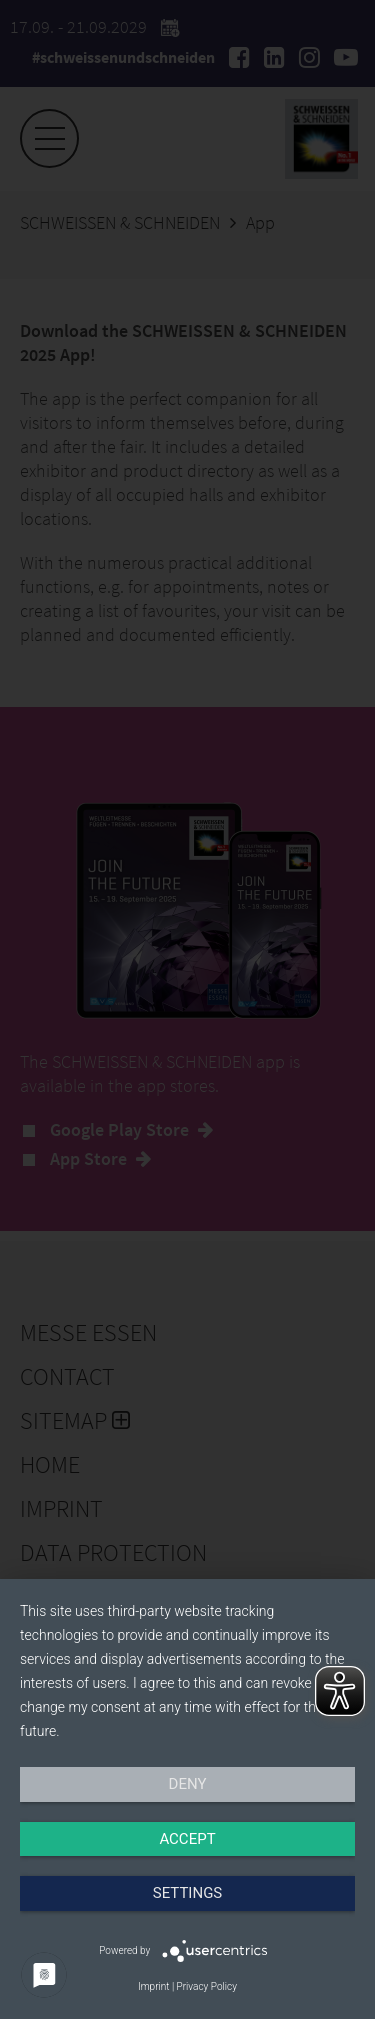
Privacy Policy (207, 1986)
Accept (187, 1839)
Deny (188, 1784)
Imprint (153, 1986)
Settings (188, 1893)
